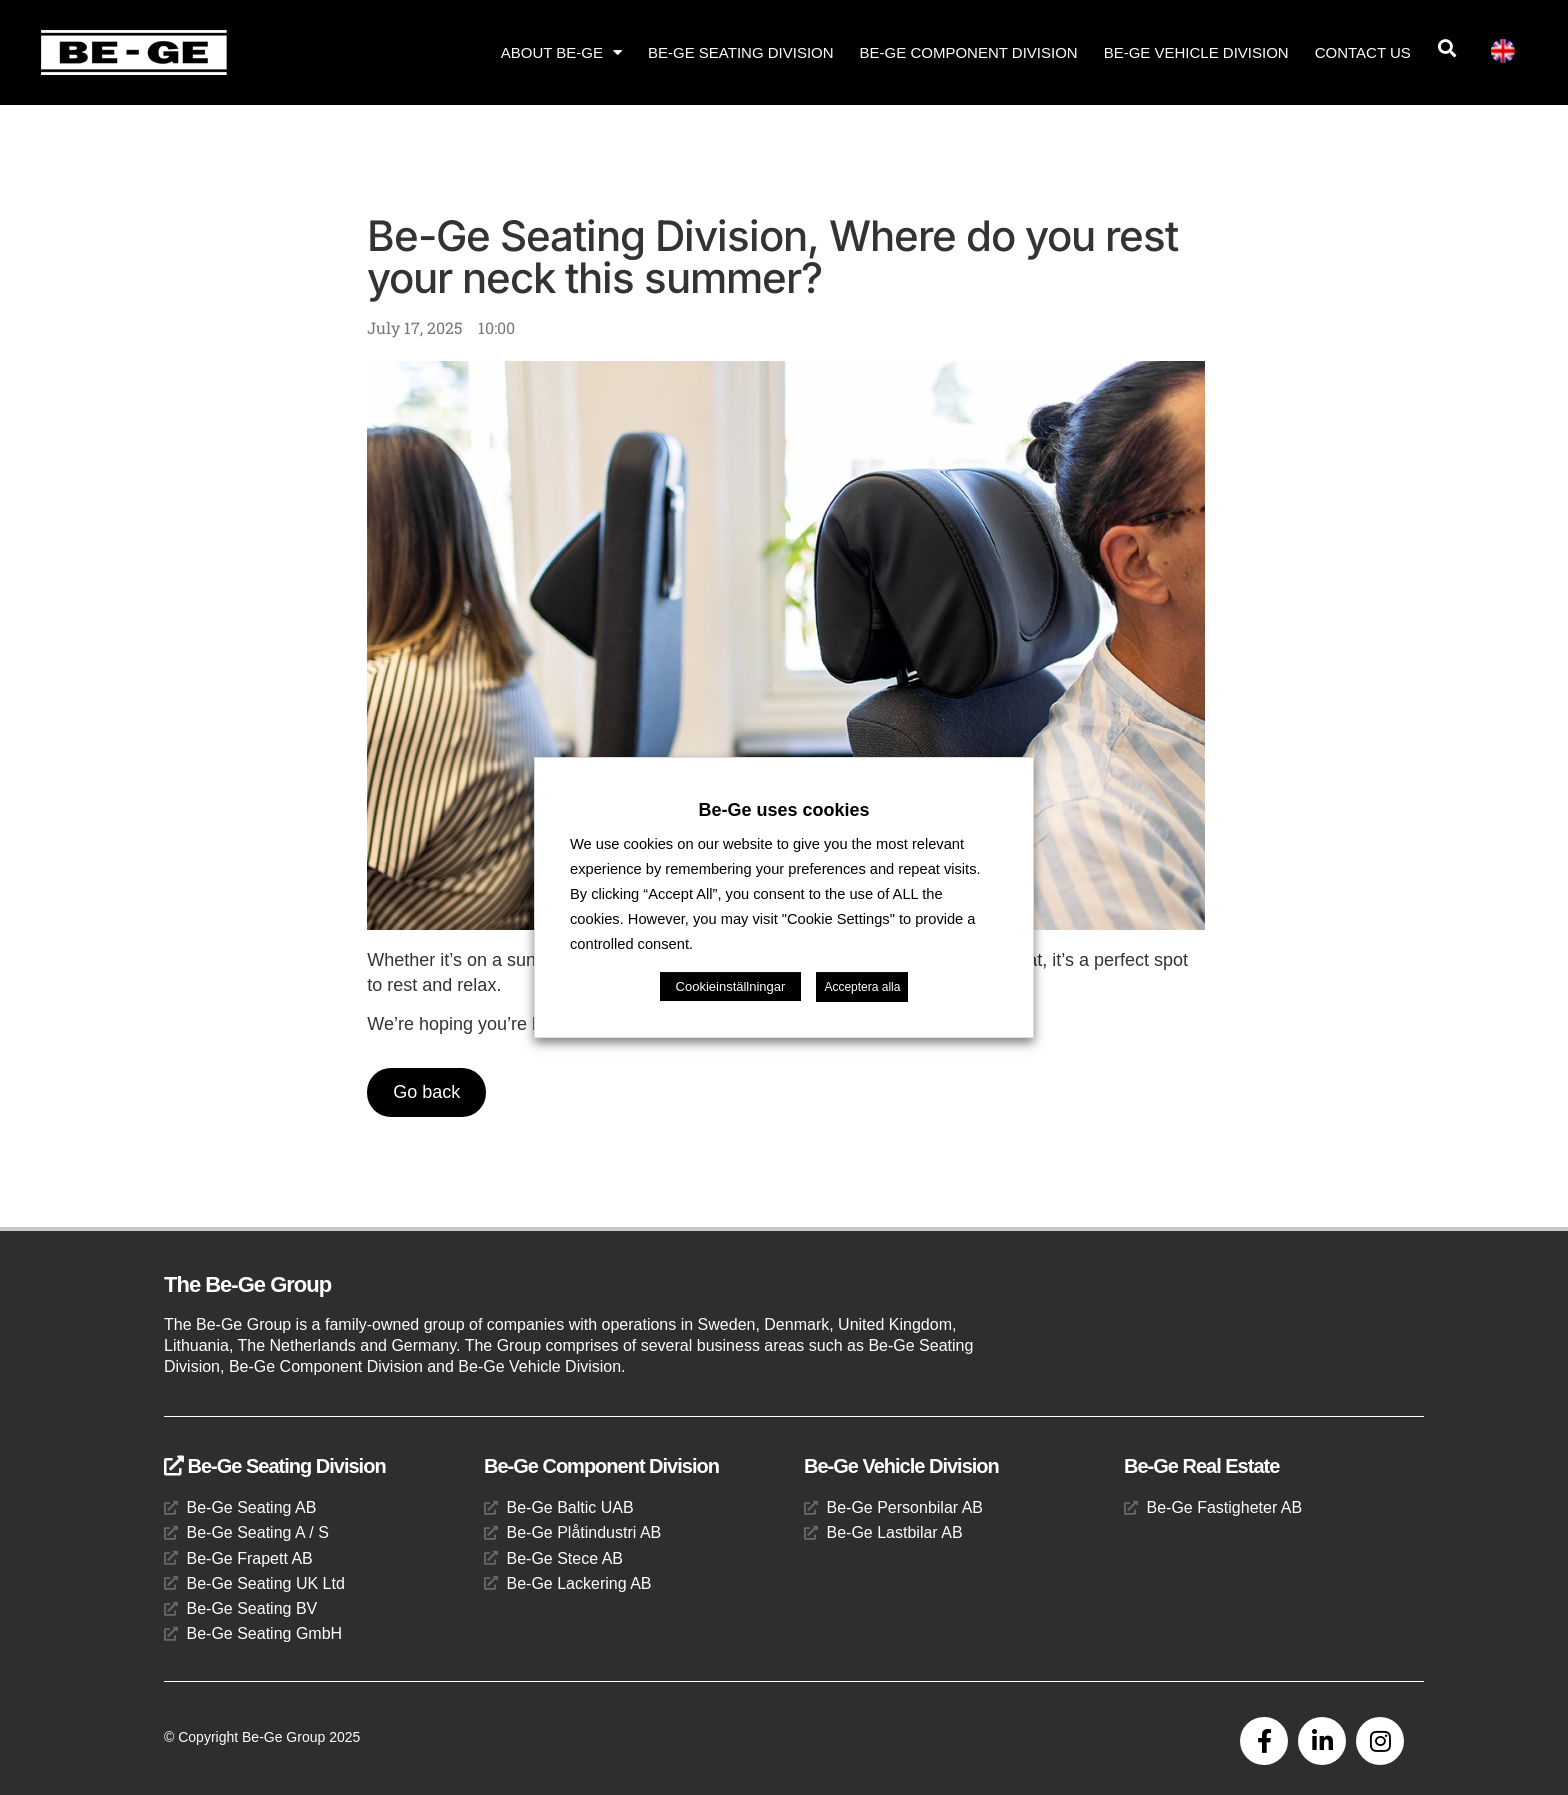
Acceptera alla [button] (862, 987)
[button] (1447, 48)
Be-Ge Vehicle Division (1196, 52)
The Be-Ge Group (247, 1284)
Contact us (1363, 52)
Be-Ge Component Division (969, 52)
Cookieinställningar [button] (731, 986)
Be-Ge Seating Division (741, 52)
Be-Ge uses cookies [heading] (783, 810)
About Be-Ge (561, 52)
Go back (426, 1092)
